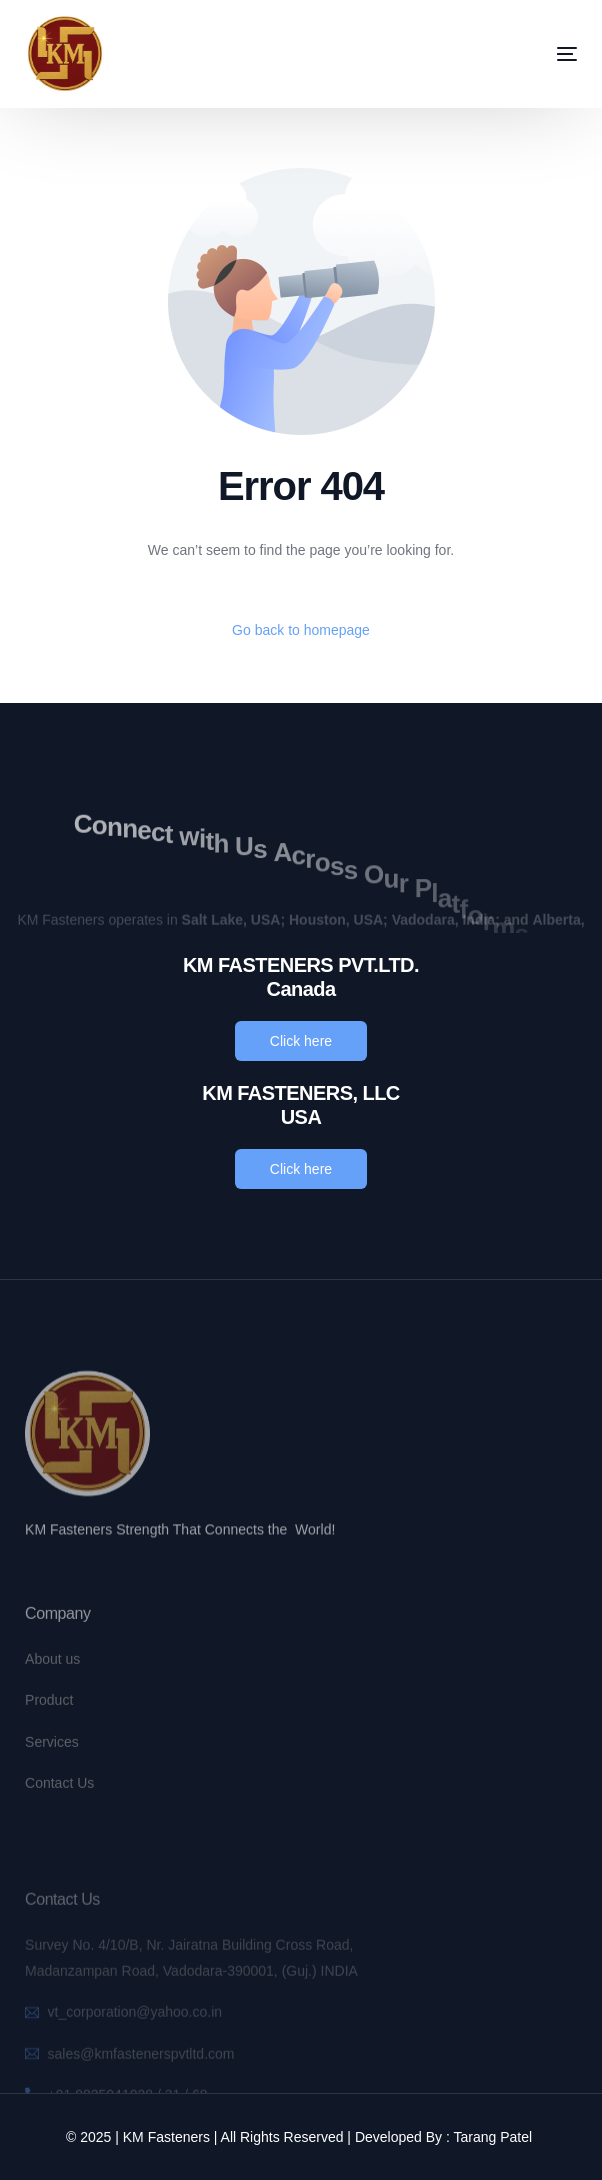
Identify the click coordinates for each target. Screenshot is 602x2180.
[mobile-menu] (537, 54)
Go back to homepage (301, 630)
